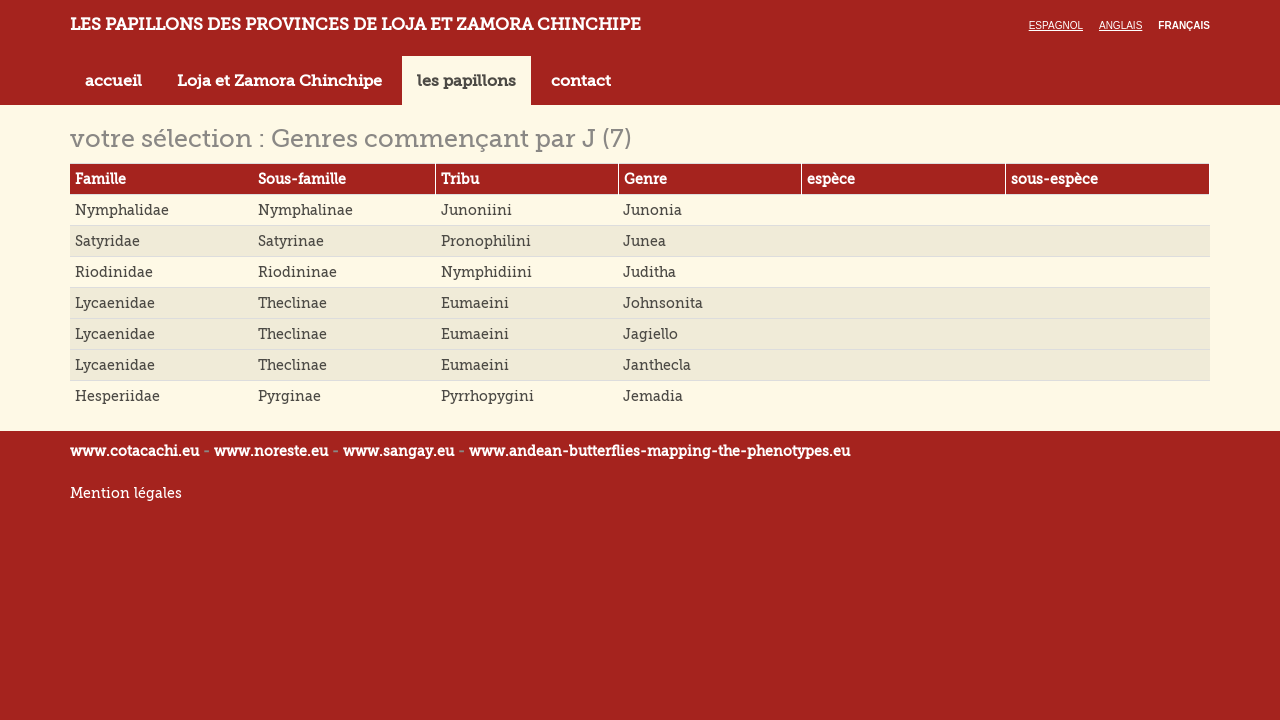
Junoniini (476, 210)
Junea (644, 241)
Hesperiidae (117, 396)
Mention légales (126, 493)
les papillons (466, 81)
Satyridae (107, 241)
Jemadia (653, 396)
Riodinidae (114, 272)
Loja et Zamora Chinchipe (279, 81)
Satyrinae (291, 241)
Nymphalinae (305, 210)
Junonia (652, 210)
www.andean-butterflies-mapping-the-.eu (659, 451)
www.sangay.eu (398, 451)
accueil (113, 81)
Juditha (649, 272)
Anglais (1120, 25)
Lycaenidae (115, 303)
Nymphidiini (486, 272)
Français (1184, 25)
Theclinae (292, 303)
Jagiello (650, 334)
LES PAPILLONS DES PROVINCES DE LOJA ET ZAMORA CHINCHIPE (355, 24)
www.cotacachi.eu (134, 451)
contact (581, 81)
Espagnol (1056, 25)
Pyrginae (289, 396)
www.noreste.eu (271, 451)
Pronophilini (486, 241)
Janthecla (657, 365)
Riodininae (297, 272)
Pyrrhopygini (487, 396)
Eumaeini (475, 303)
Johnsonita (663, 303)
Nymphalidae (122, 210)
